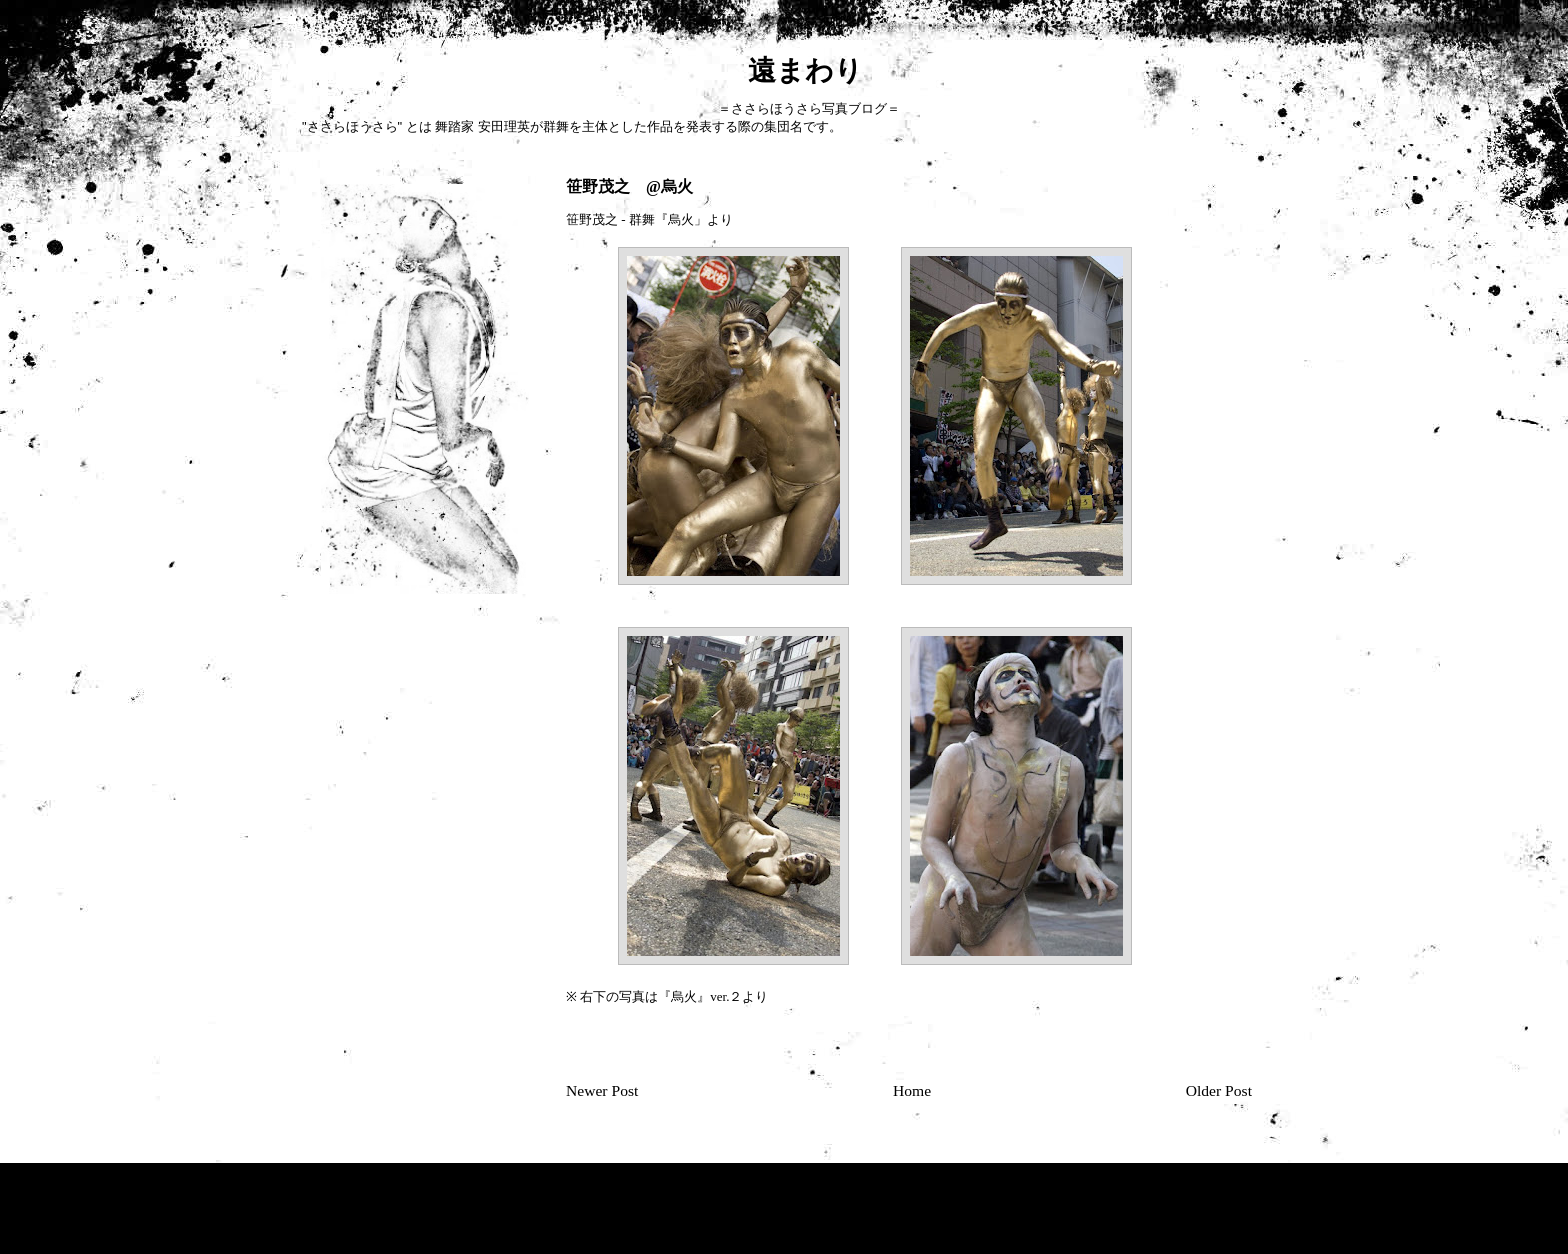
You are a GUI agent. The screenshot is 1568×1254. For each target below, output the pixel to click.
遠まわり (581, 70)
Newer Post (602, 1090)
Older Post (1219, 1090)
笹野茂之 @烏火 (629, 186)
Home (912, 1090)
